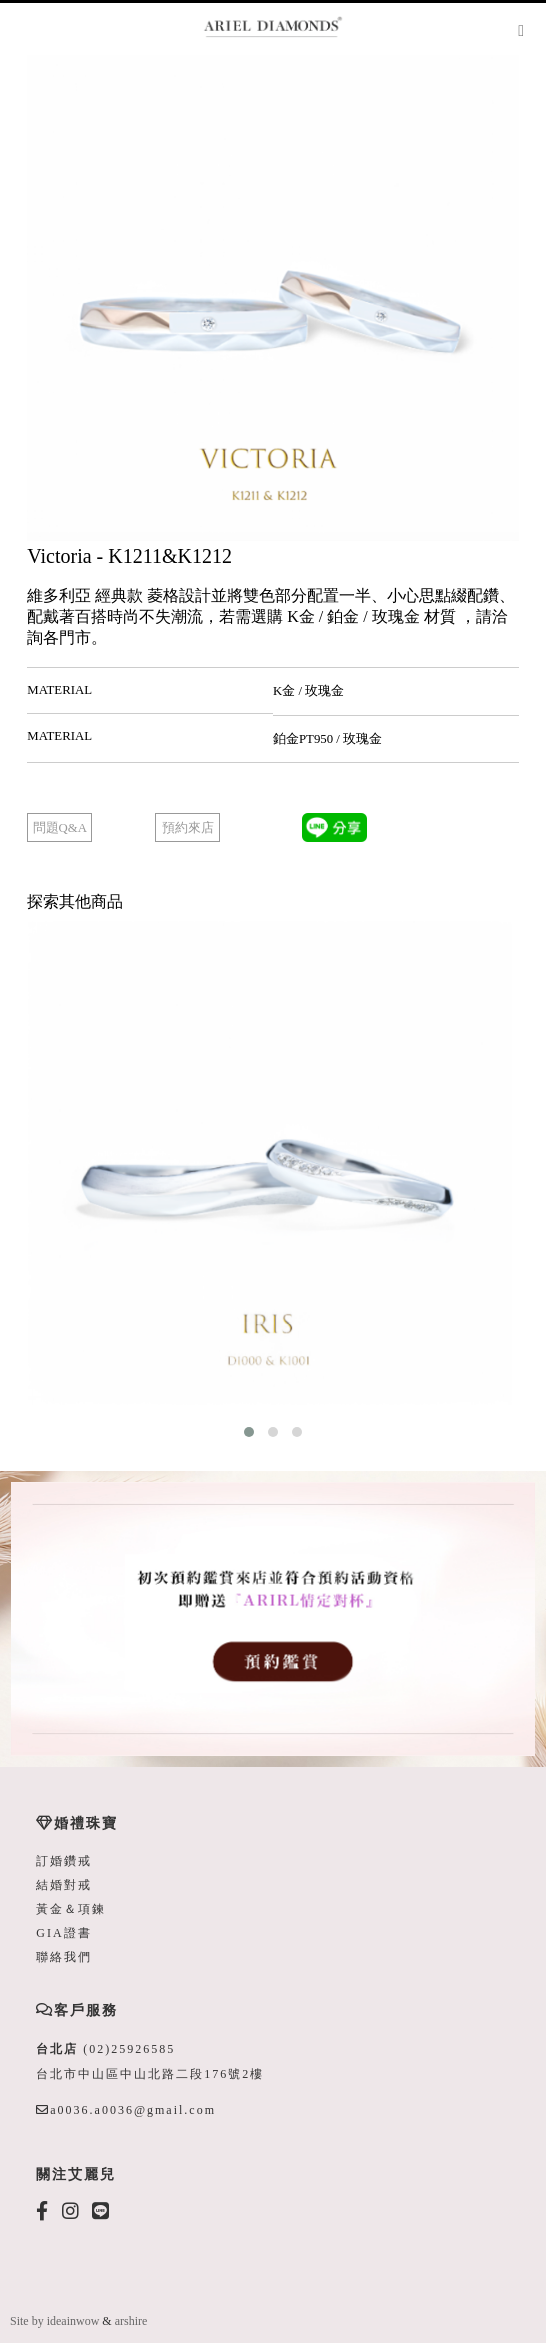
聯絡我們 (64, 1957)
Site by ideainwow (54, 2321)
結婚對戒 (64, 1885)
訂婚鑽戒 (64, 1861)
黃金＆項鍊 (71, 1909)
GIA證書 (63, 1933)
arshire (131, 2321)
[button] (249, 1432)
